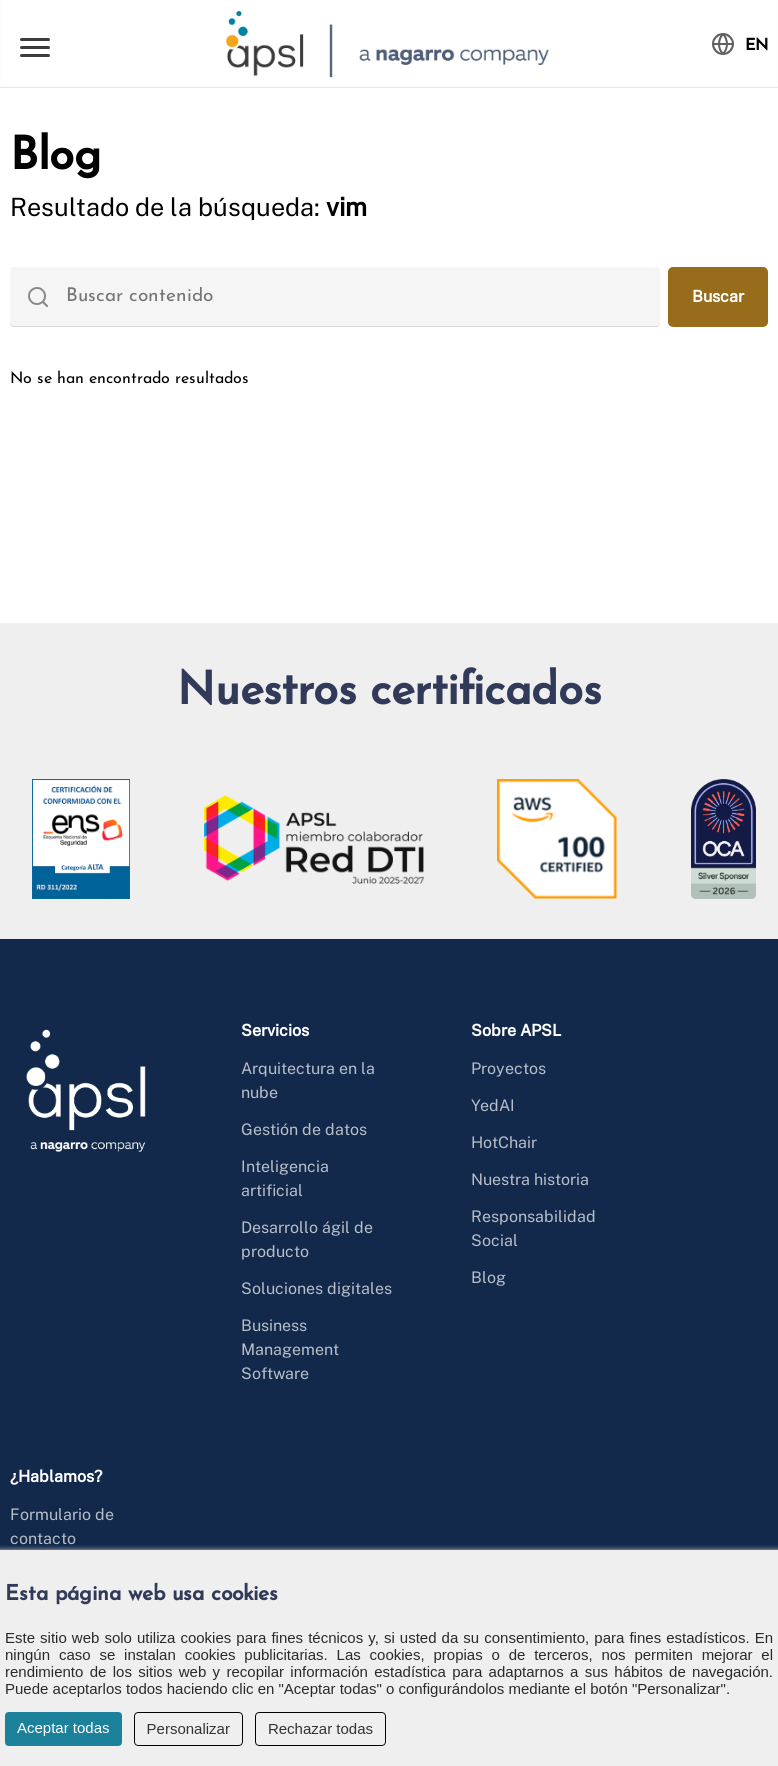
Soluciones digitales (316, 1288)
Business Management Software (290, 1349)
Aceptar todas (63, 1727)
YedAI (493, 1105)
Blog (488, 1277)
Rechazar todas (320, 1728)
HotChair (504, 1142)
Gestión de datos (304, 1129)
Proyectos (508, 1068)
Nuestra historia (530, 1179)
